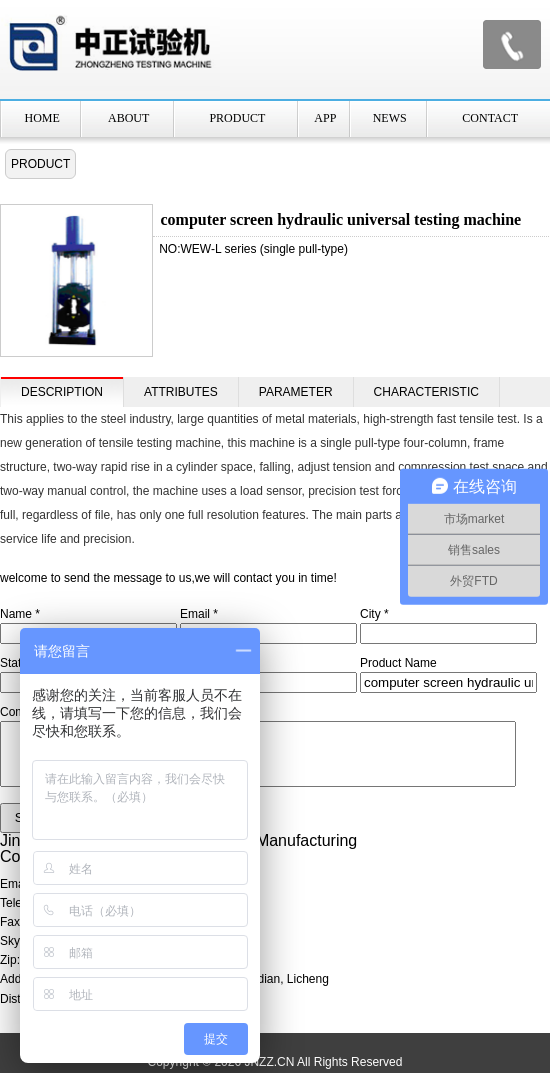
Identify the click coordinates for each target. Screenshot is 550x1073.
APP (325, 118)
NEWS (390, 118)
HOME (42, 118)
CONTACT (490, 118)
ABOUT (128, 118)
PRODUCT (237, 118)
